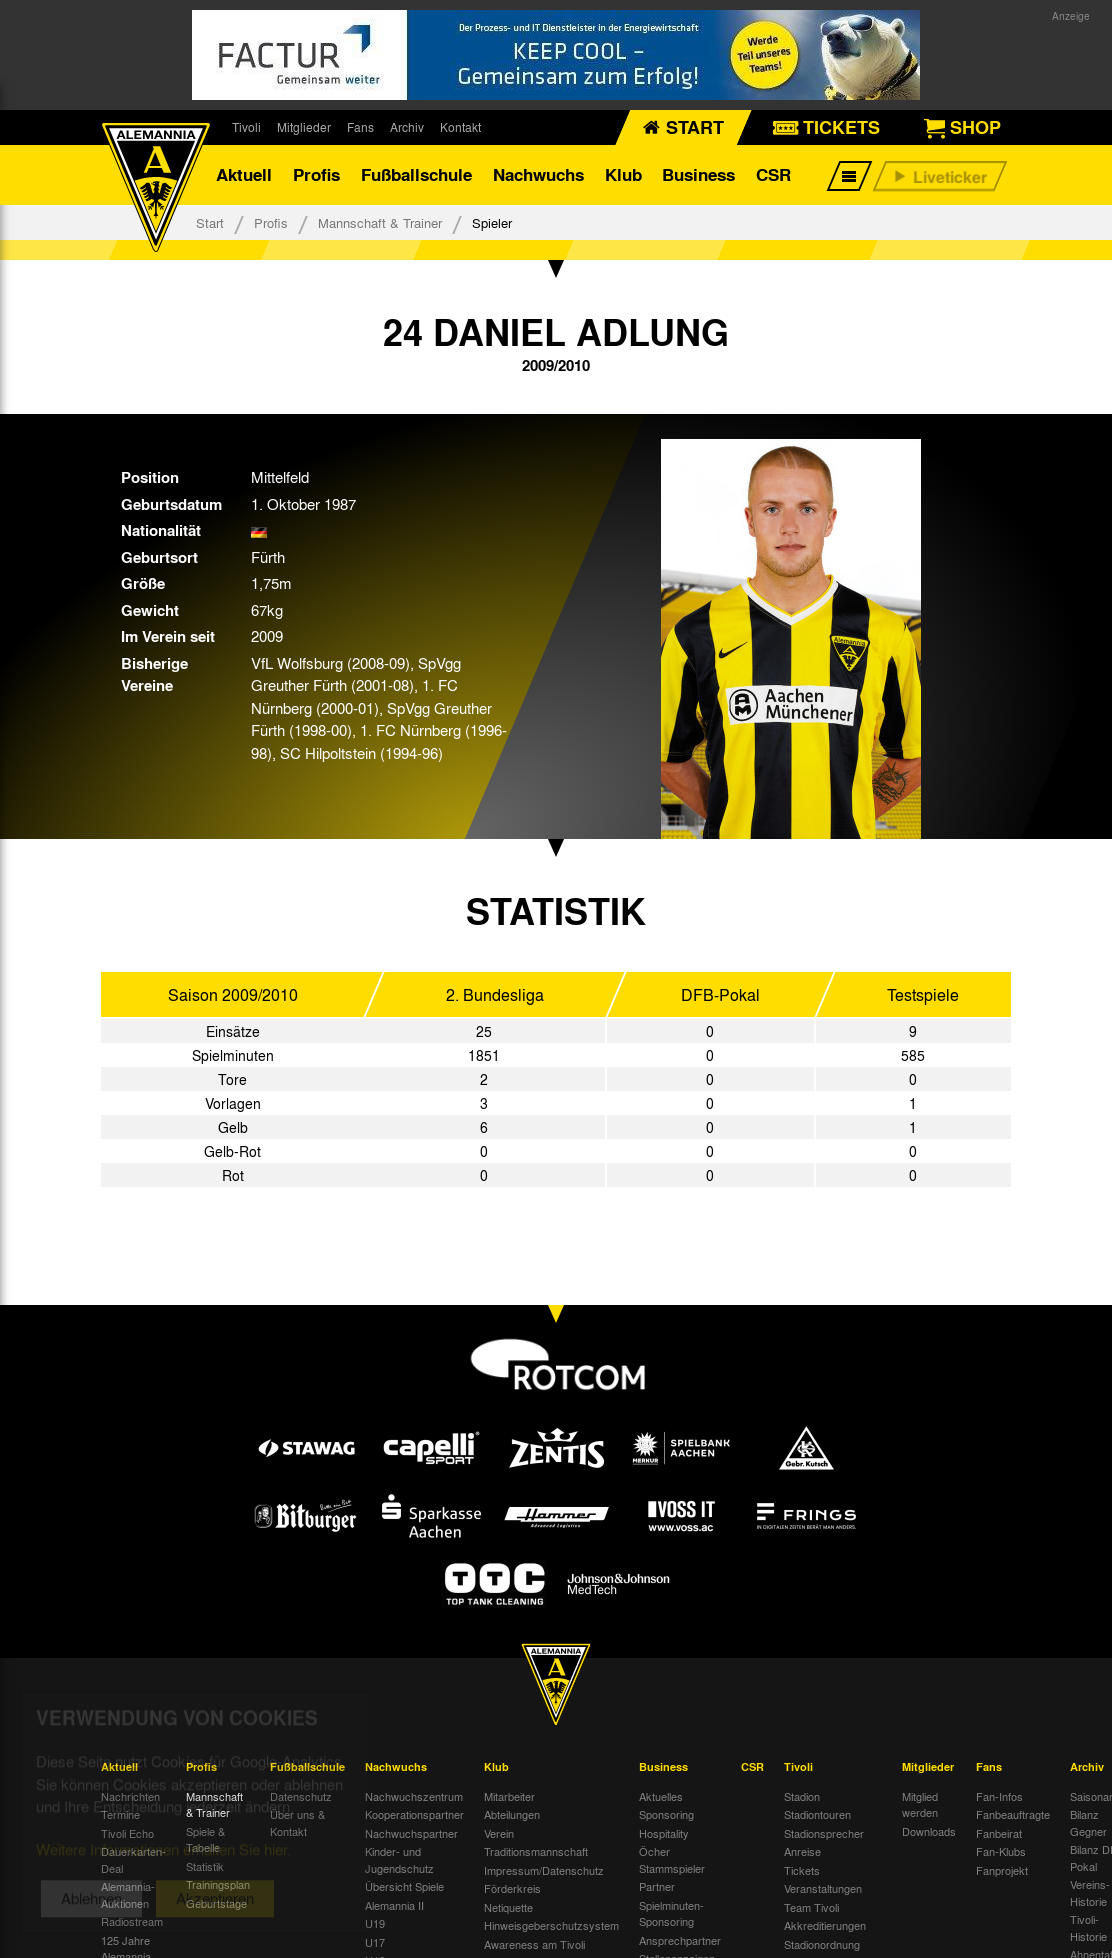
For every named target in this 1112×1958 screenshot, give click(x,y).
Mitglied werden (920, 1804)
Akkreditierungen (825, 1925)
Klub (623, 174)
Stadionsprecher (824, 1833)
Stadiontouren (817, 1814)
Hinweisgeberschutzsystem (551, 1925)
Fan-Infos (999, 1796)
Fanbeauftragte (1013, 1814)
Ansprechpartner (680, 1940)
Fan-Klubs (1001, 1851)
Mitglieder (304, 127)
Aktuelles (661, 1796)
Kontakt (460, 127)
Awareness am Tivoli (534, 1944)
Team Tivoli (811, 1907)
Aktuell (244, 174)
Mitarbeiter (509, 1796)
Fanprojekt (1002, 1870)
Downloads (929, 1831)
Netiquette (508, 1907)
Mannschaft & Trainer (380, 222)
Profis (316, 174)
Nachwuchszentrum (414, 1796)
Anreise (802, 1851)
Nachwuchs (538, 174)
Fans (360, 127)
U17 (375, 1942)
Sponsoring (666, 1814)
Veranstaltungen (823, 1888)
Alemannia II (394, 1905)
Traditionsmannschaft (536, 1851)
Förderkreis (512, 1888)
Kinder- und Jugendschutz (399, 1859)
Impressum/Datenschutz (544, 1870)
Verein (499, 1833)
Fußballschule (416, 174)
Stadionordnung (822, 1944)
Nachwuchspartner (411, 1833)
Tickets (802, 1870)
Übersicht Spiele (404, 1886)
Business (698, 174)
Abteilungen (512, 1814)
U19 (375, 1923)
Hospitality (664, 1833)
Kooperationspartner (414, 1814)
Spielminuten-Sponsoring (671, 1913)
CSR (773, 174)
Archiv (407, 127)
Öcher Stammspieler (672, 1859)
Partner (657, 1886)
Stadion (802, 1796)
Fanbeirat (999, 1833)
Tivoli (246, 127)
